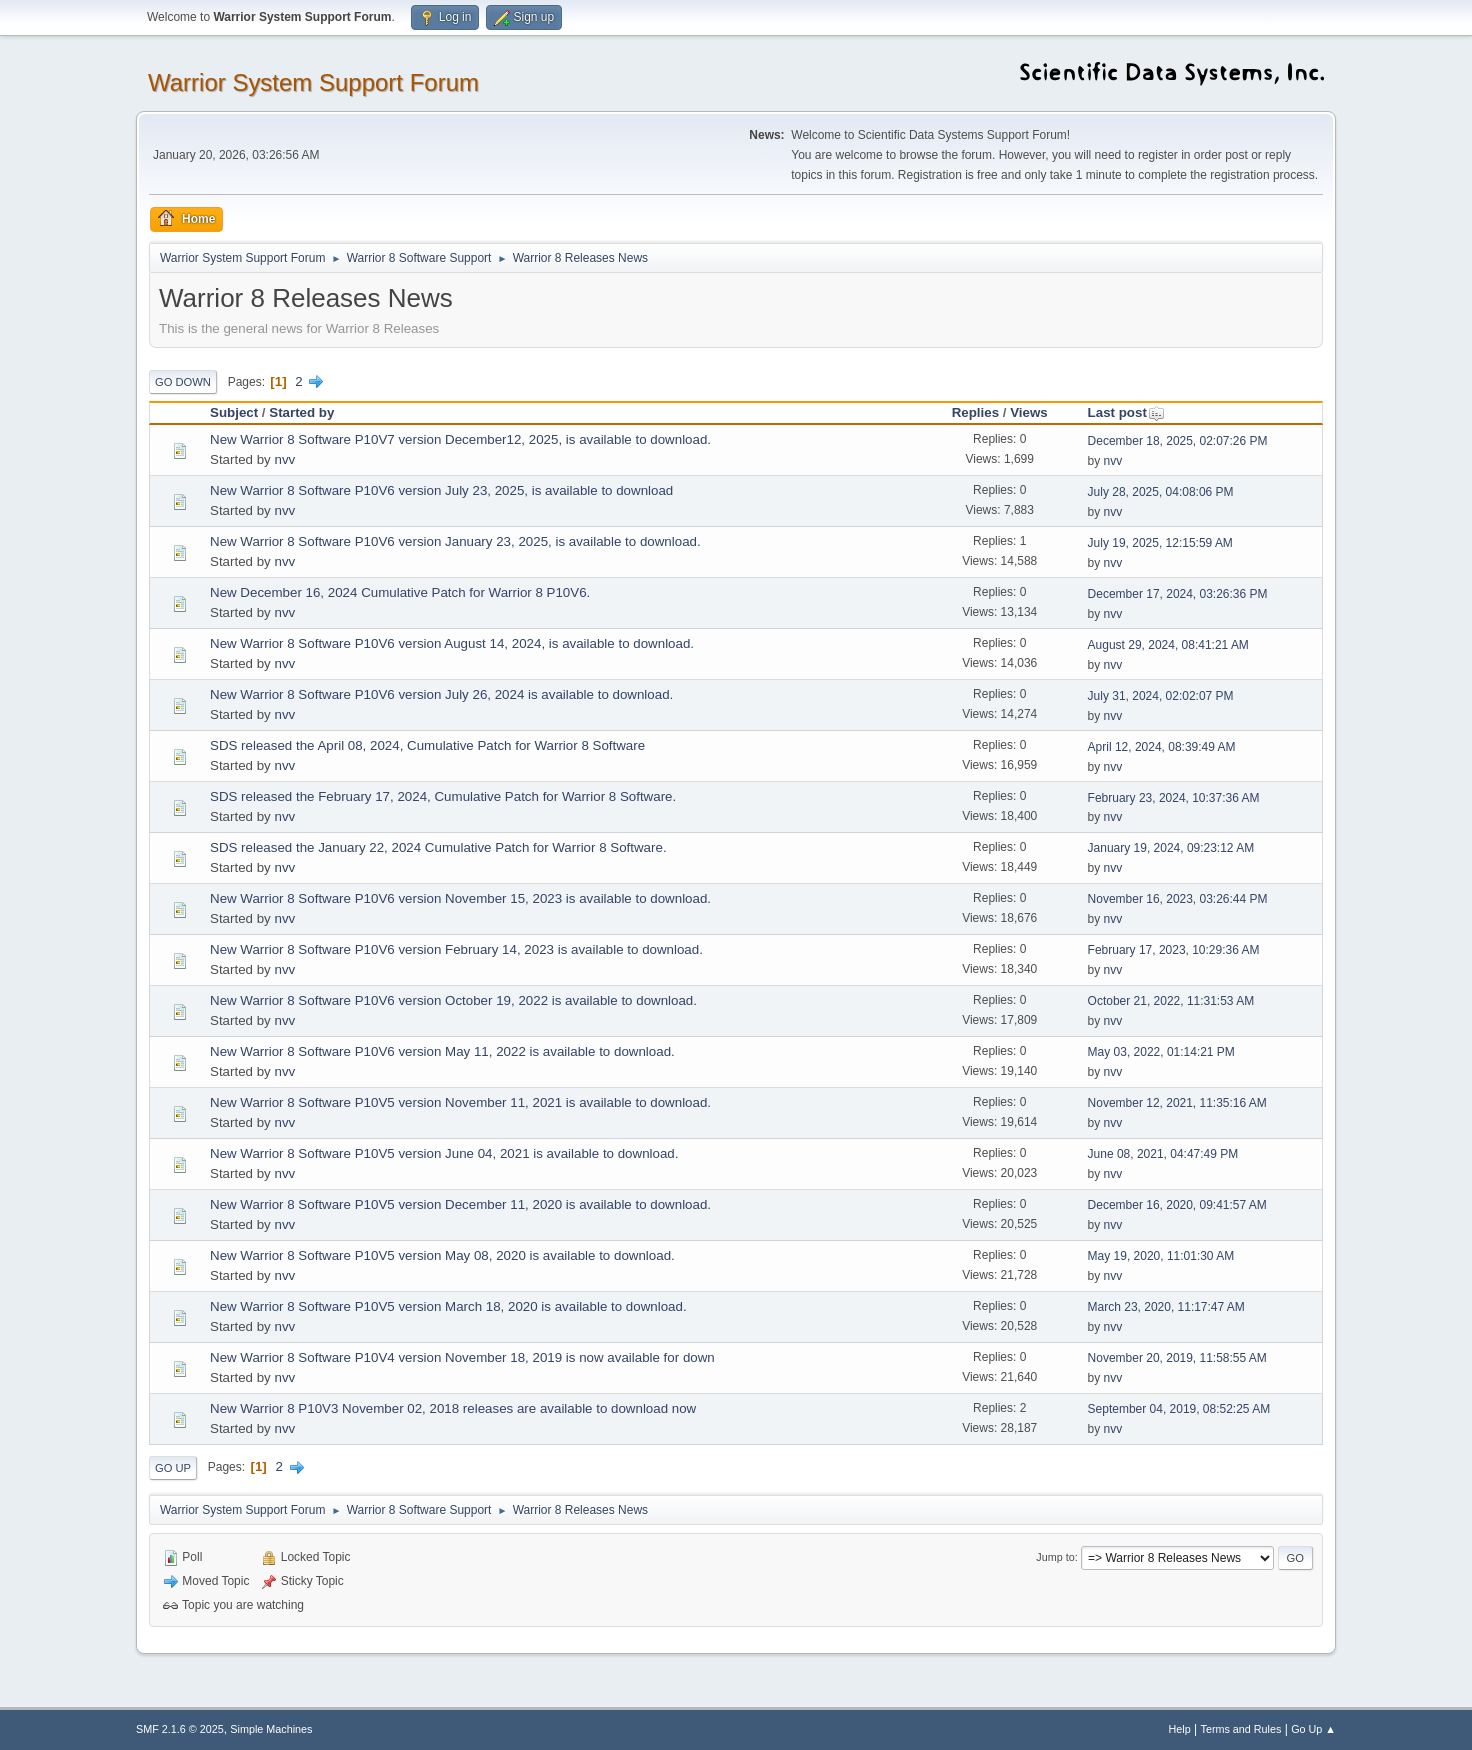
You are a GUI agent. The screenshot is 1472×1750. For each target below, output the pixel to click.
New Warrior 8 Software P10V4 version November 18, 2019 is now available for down (462, 1357)
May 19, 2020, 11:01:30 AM (1161, 1256)
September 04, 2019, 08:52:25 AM (1179, 1409)
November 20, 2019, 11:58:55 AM (1177, 1358)
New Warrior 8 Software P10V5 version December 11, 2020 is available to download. (460, 1204)
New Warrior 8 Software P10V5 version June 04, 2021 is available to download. (444, 1153)
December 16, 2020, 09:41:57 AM (1177, 1205)
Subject (234, 412)
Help (1180, 1729)
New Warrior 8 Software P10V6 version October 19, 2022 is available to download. (453, 1000)
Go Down (183, 382)
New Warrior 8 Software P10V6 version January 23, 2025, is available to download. (455, 541)
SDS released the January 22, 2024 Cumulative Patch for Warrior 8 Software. (438, 847)
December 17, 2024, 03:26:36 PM (1178, 594)
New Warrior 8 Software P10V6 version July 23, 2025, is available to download (441, 490)
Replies (975, 412)
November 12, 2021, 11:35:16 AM (1177, 1103)
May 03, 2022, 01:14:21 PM (1161, 1052)
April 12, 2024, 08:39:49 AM (1162, 747)
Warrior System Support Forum (313, 82)
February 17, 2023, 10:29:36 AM (1174, 950)
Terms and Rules (1241, 1729)
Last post (1126, 412)
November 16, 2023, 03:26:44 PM (1178, 899)
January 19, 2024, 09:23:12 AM (1171, 848)
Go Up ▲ (1313, 1729)
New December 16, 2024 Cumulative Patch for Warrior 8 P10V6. (400, 592)
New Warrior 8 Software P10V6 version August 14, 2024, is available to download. (452, 643)
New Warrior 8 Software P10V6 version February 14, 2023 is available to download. (456, 949)
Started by (301, 412)
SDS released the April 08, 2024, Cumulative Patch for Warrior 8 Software (427, 745)
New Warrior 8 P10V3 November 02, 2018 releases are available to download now (453, 1408)
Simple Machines (271, 1729)
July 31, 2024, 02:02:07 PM (1161, 696)
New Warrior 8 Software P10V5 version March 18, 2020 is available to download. (448, 1306)
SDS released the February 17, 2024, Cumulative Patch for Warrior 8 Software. (443, 796)
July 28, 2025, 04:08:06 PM (1161, 492)
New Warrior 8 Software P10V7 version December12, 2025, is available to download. (460, 439)
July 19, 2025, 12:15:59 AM (1160, 543)
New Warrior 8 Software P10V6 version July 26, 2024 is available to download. (441, 694)
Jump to (1055, 1557)
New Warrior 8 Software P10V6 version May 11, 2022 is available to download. (442, 1051)
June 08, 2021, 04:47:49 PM (1163, 1154)
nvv (284, 459)
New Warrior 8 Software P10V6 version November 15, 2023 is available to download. (460, 898)
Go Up (173, 1468)
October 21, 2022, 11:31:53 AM (1171, 1001)
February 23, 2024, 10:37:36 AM (1174, 798)
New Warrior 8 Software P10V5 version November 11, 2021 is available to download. (460, 1102)
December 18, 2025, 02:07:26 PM (1178, 441)
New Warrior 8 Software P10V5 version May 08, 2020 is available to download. (442, 1255)
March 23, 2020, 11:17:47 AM (1166, 1307)
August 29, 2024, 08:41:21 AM (1168, 645)
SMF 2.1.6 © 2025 (180, 1729)
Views (1029, 412)
